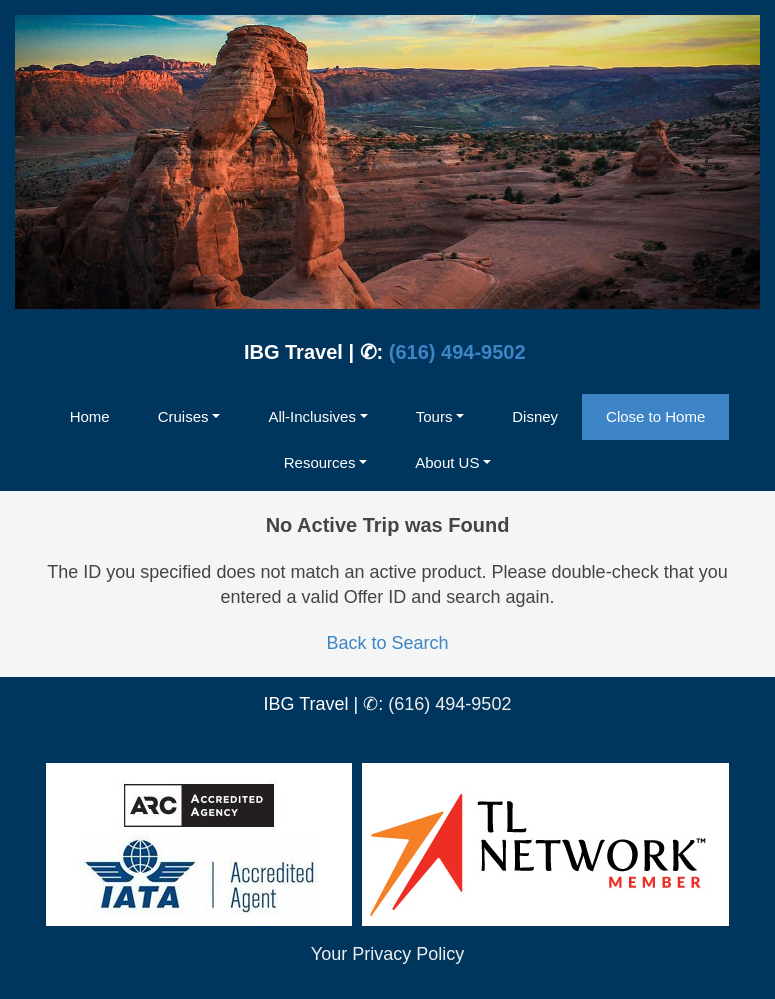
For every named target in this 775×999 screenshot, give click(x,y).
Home (90, 416)
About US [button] (447, 462)
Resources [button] (320, 462)
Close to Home (655, 416)
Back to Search (387, 643)
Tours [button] (434, 416)
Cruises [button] (183, 416)
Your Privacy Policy (387, 954)
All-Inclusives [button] (312, 416)
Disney (535, 416)
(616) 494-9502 (457, 352)
